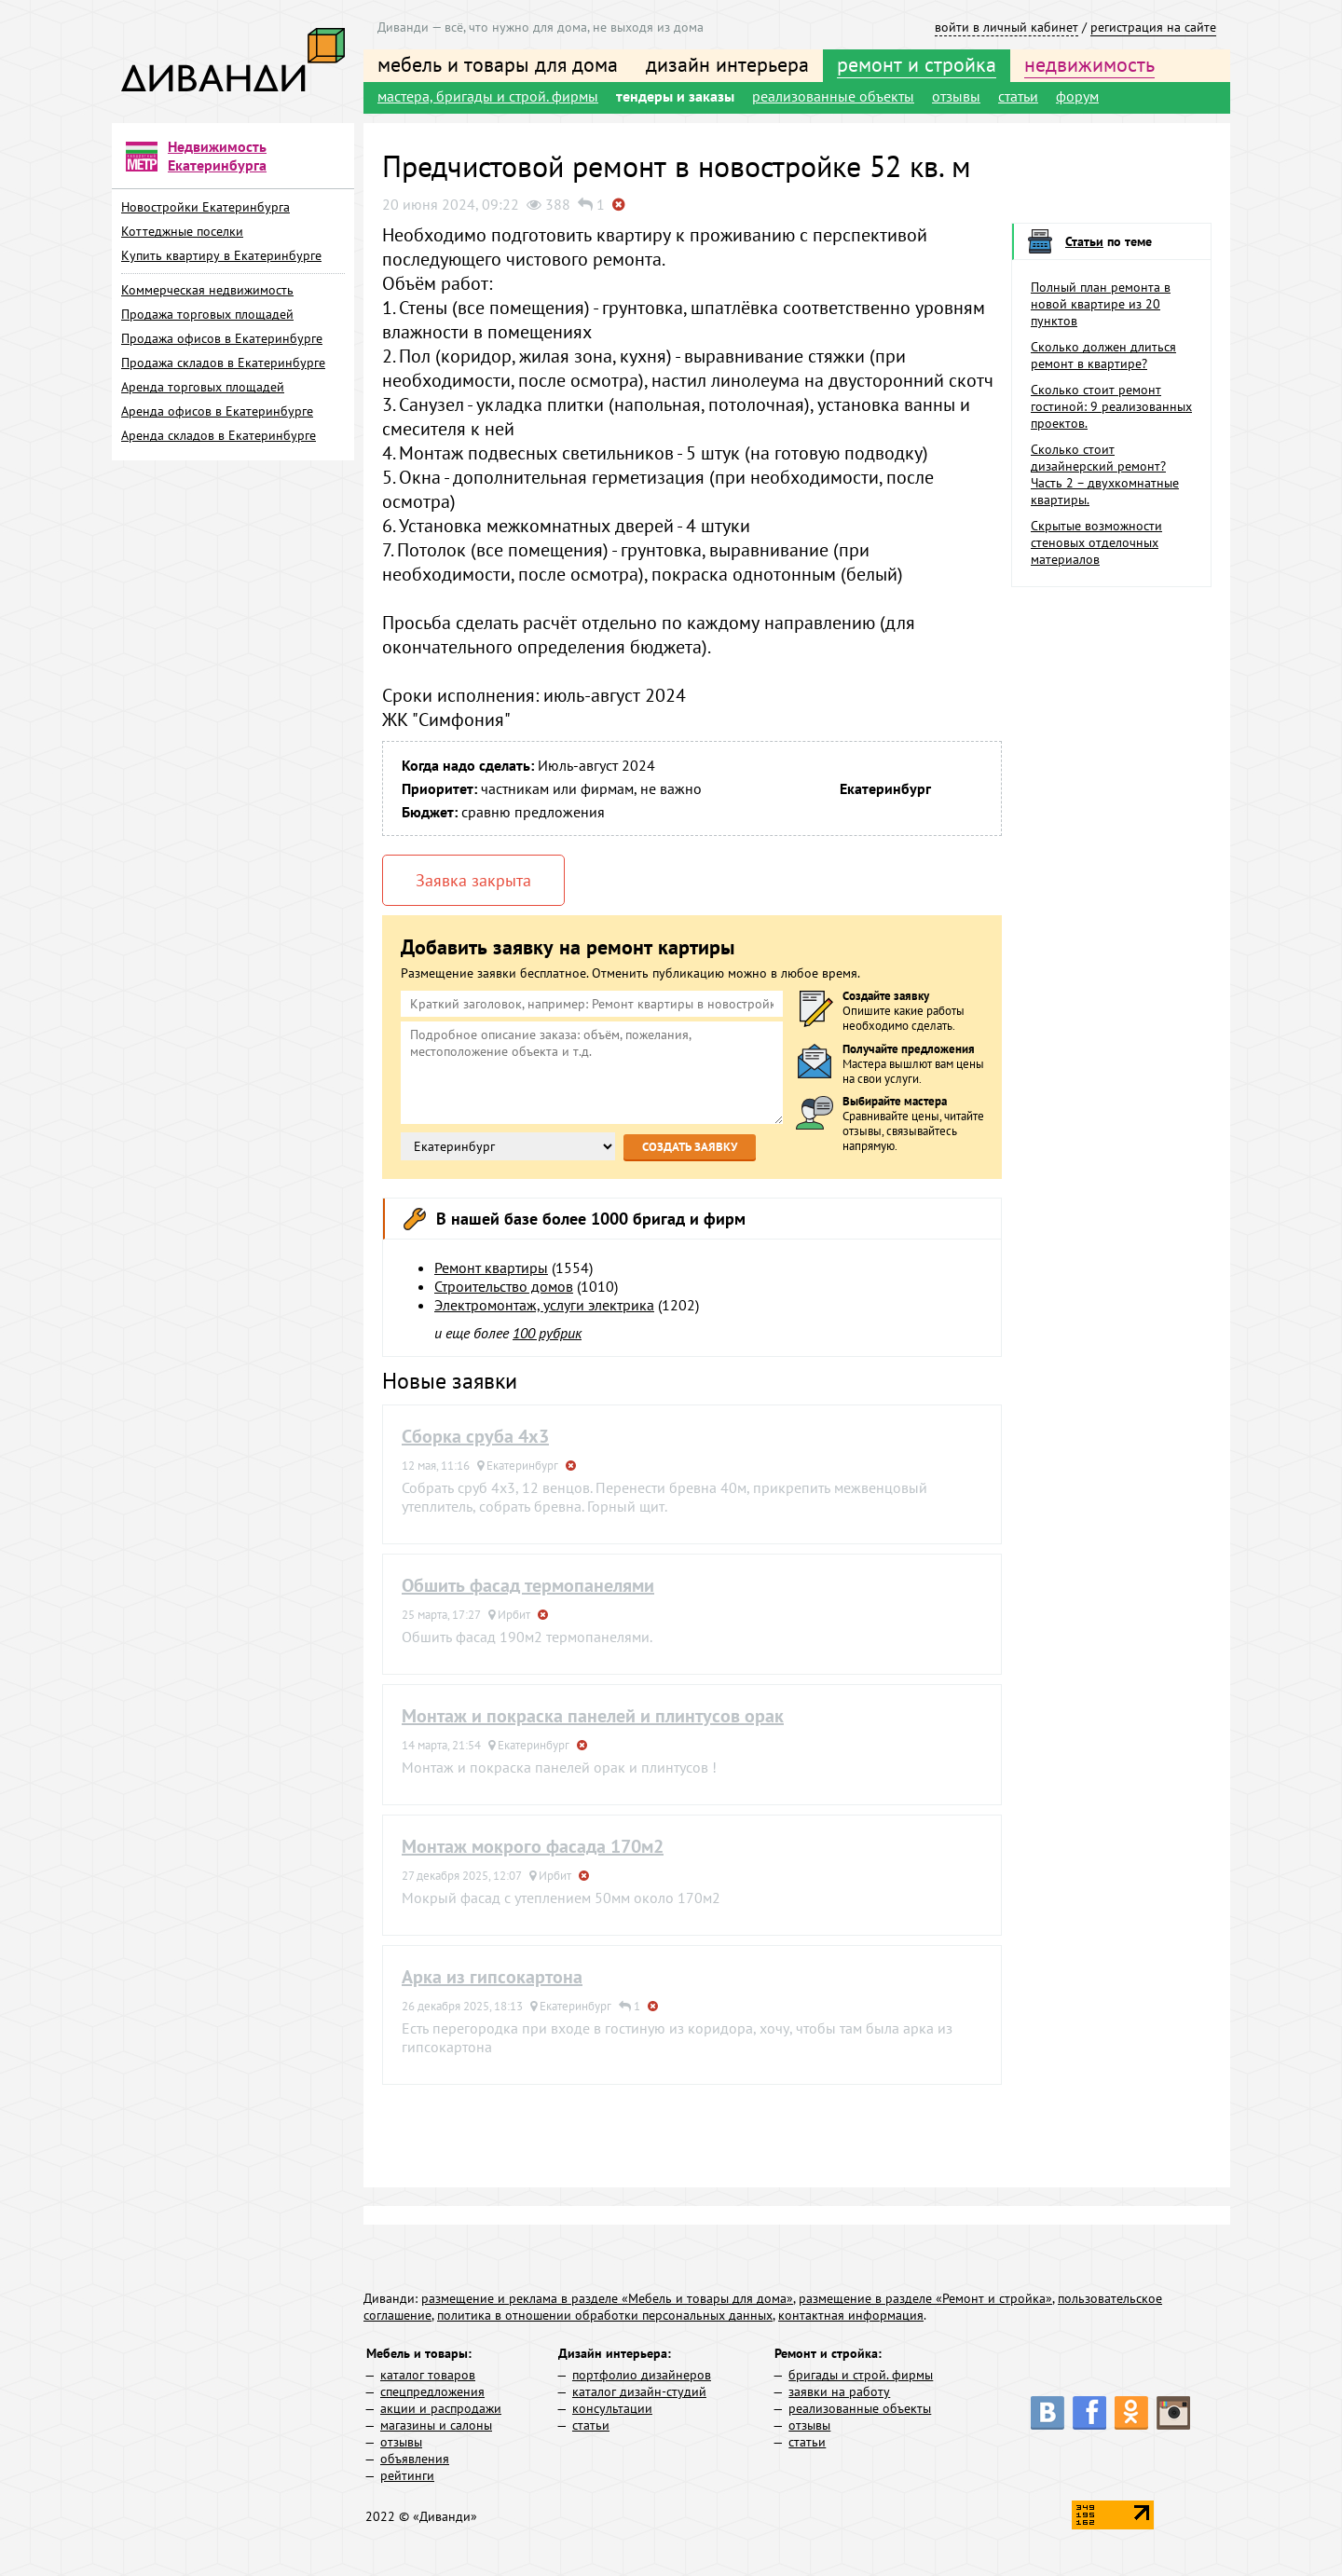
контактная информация (851, 2315)
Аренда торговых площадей (202, 386)
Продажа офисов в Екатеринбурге (221, 338)
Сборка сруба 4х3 (475, 1436)
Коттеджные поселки (182, 231)
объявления (414, 2458)
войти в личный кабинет (1006, 27)
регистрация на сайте (1153, 27)
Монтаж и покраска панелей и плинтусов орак (593, 1716)
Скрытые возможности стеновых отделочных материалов (1096, 542)
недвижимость (1089, 64)
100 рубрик (547, 1332)
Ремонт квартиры (491, 1267)
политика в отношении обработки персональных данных (605, 2315)
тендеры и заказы (675, 96)
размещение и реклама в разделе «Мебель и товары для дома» (607, 2298)
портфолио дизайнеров (641, 2374)
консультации (612, 2408)
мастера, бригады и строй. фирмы (487, 96)
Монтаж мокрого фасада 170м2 (533, 1846)
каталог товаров (427, 2374)
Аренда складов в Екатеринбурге (218, 435)
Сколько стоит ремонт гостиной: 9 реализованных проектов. (1111, 406)
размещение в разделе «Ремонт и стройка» (925, 2298)
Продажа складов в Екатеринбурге (223, 362)
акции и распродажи (440, 2408)
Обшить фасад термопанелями (528, 1585)
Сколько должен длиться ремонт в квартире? (1103, 355)
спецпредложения (432, 2391)
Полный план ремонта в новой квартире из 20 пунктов (1101, 304)
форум (1077, 96)
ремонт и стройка (916, 64)
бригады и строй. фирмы (860, 2374)
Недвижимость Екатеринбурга (217, 155)
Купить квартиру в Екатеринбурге (221, 255)
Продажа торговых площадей (207, 314)
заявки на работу (839, 2391)
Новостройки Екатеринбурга (205, 207)
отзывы (956, 96)
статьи (1018, 96)
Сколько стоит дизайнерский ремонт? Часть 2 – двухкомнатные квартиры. (1105, 474)
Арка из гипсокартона (492, 1977)
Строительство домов (503, 1286)
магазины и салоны (436, 2425)
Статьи (1084, 241)
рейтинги (407, 2475)
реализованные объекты (833, 96)
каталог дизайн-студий (639, 2391)
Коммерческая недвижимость (207, 289)
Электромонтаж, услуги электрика (544, 1304)
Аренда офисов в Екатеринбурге (217, 411)
